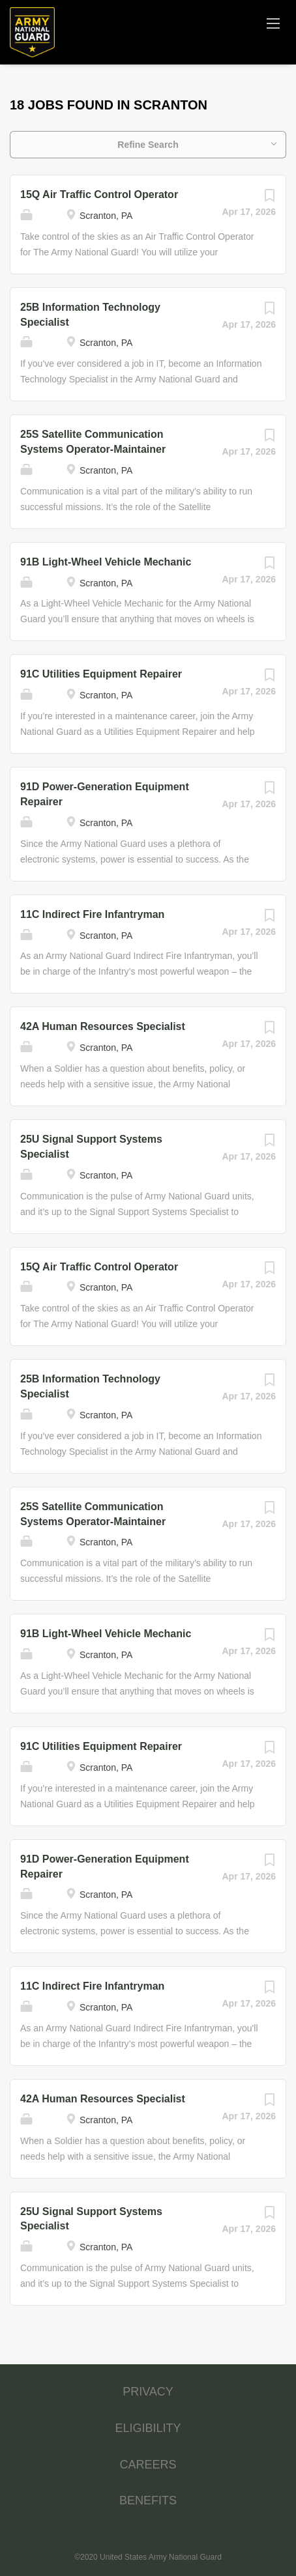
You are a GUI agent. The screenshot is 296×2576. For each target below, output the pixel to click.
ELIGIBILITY (148, 2428)
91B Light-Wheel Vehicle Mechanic (105, 561)
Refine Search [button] (147, 144)
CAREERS (147, 2464)
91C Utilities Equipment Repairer (101, 674)
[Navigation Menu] (273, 23)
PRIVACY (148, 2391)
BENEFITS (148, 2500)
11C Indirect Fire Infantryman (92, 914)
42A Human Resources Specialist (102, 1026)
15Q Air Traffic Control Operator (99, 194)
